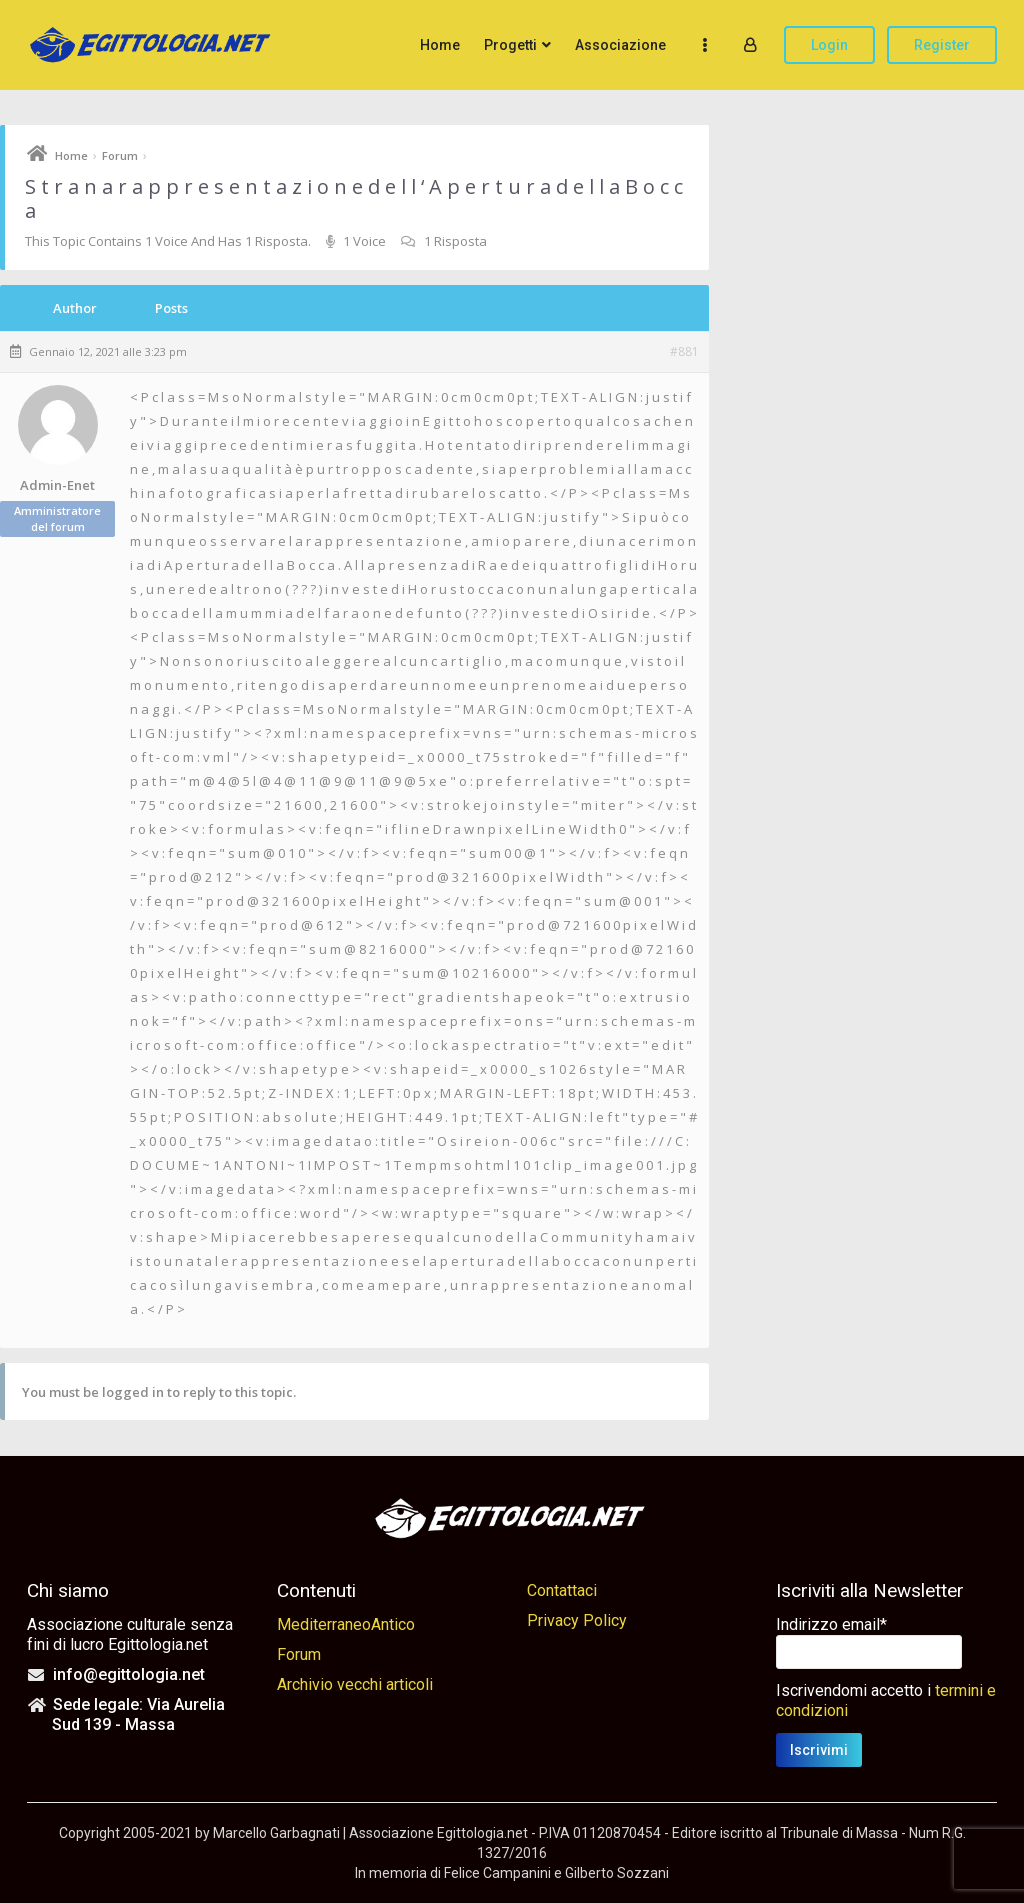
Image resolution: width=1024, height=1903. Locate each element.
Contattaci (562, 1590)
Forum (120, 155)
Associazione (620, 45)
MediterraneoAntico (346, 1624)
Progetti (510, 45)
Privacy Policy (577, 1620)
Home (440, 45)
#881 (684, 352)
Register (942, 45)
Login (829, 45)
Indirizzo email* (831, 1624)
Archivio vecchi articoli (355, 1684)
